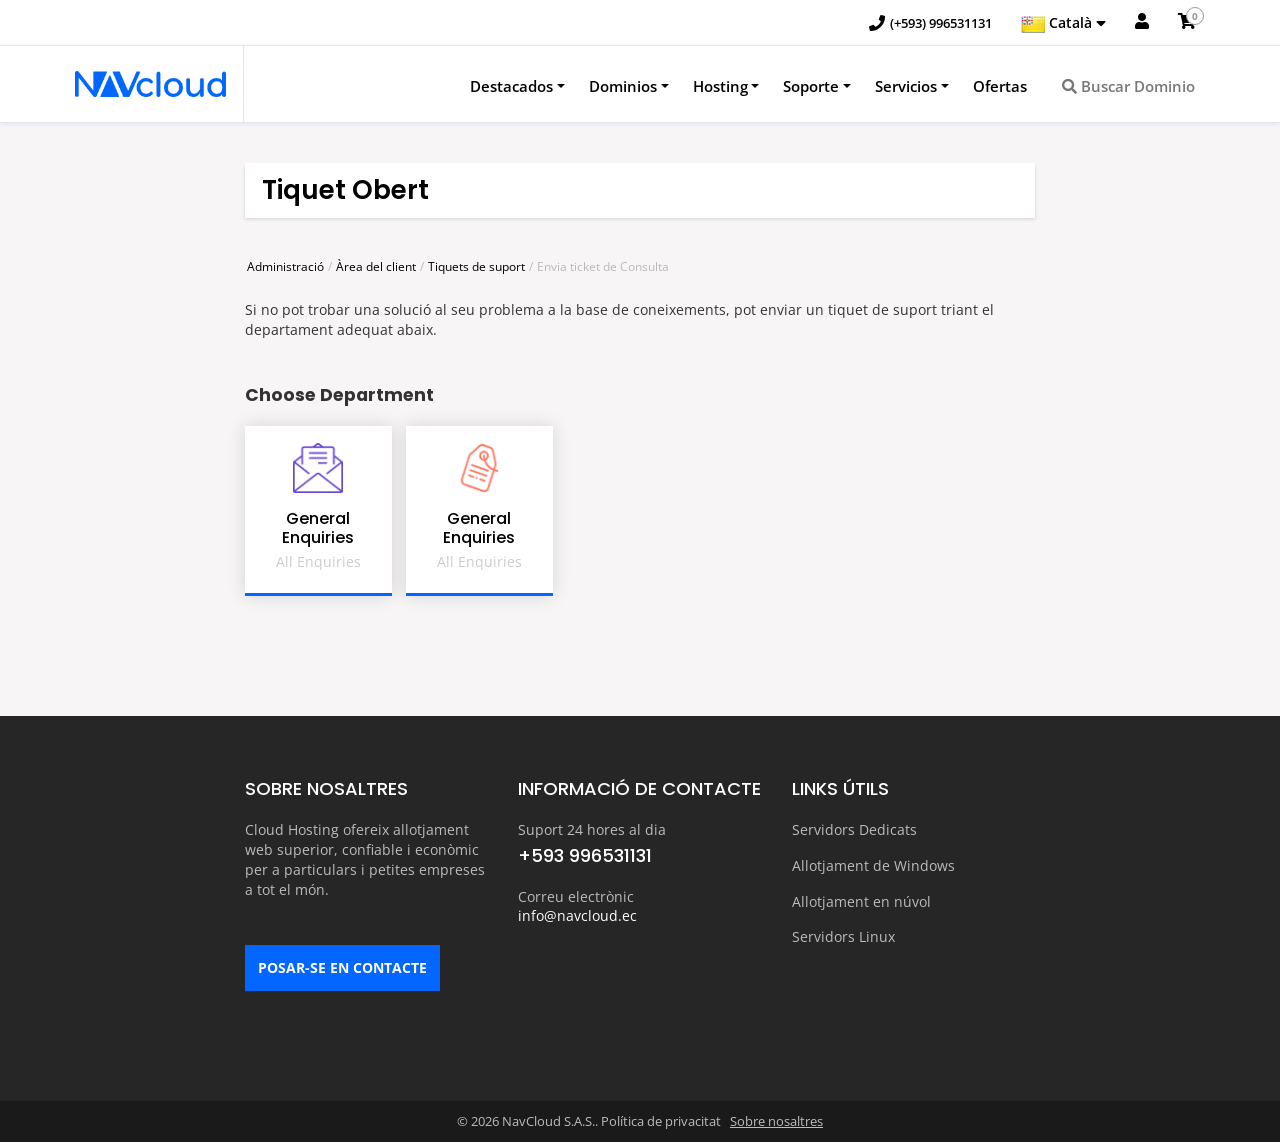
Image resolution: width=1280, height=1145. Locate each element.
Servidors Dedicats (854, 830)
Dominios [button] (623, 87)
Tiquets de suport (476, 267)
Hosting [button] (720, 87)
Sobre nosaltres (776, 1125)
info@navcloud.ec (577, 917)
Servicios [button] (906, 87)
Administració (285, 267)
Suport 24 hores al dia (592, 830)
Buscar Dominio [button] (1128, 87)
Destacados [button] (511, 87)
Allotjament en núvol (861, 900)
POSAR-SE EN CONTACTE (342, 971)
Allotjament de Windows (873, 865)
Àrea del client (376, 267)
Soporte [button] (811, 87)
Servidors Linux (843, 935)
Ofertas (1000, 87)
